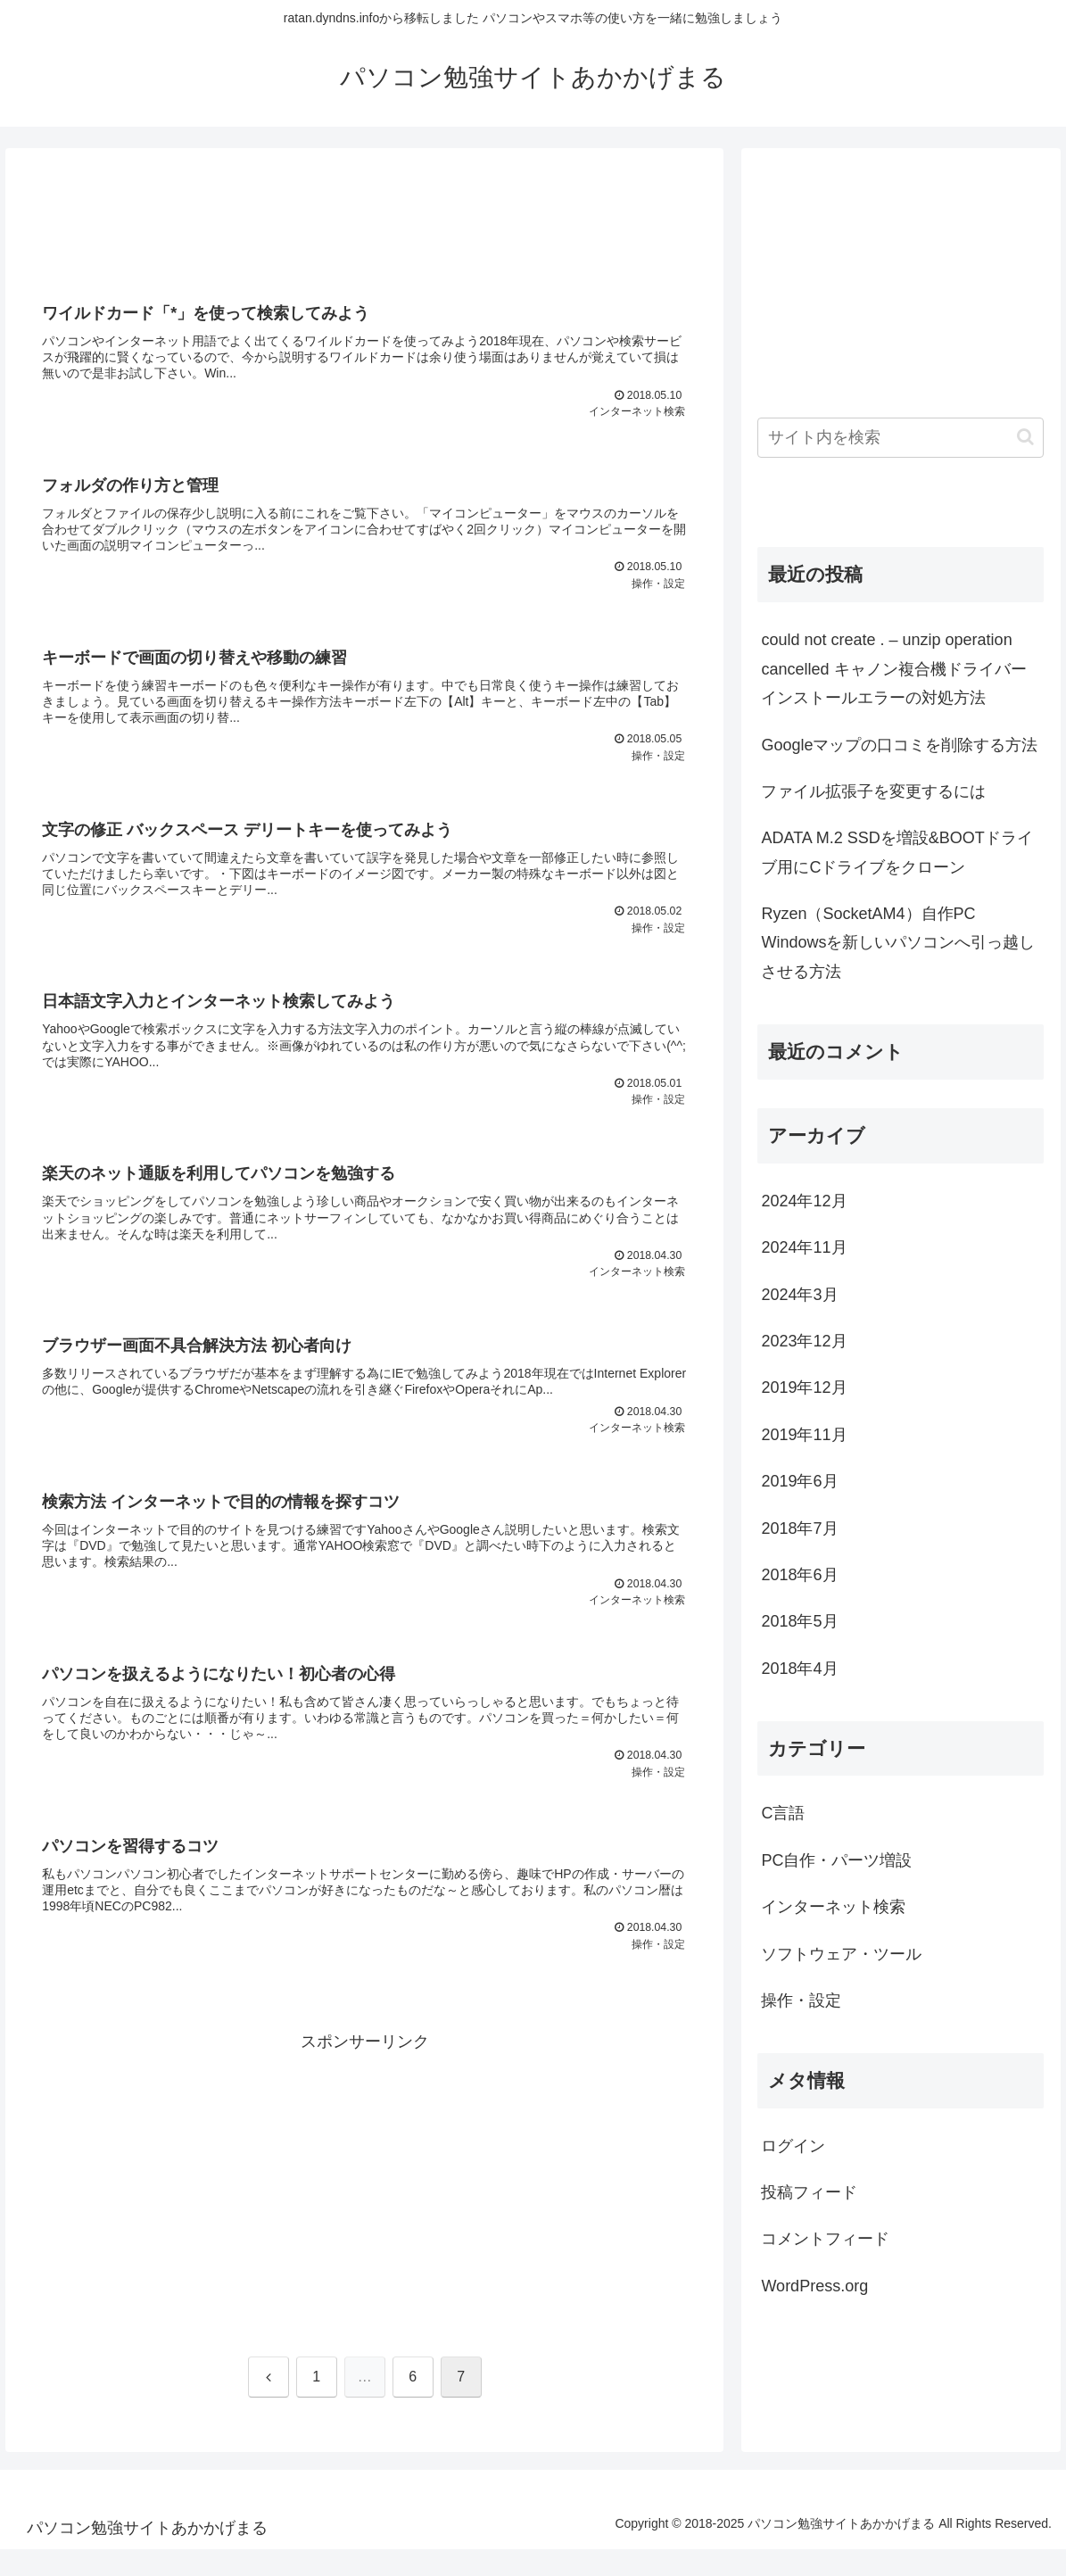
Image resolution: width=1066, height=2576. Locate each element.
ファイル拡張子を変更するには (873, 791)
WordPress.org (814, 2286)
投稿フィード (809, 2192)
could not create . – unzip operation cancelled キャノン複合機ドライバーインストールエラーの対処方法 (893, 669)
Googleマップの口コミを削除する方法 (899, 745)
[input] (900, 438)
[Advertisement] (364, 221)
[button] (1025, 437)
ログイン (793, 2146)
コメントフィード (825, 2239)
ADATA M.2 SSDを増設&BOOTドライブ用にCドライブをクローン (896, 852)
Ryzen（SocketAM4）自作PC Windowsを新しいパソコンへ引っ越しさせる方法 (898, 943)
